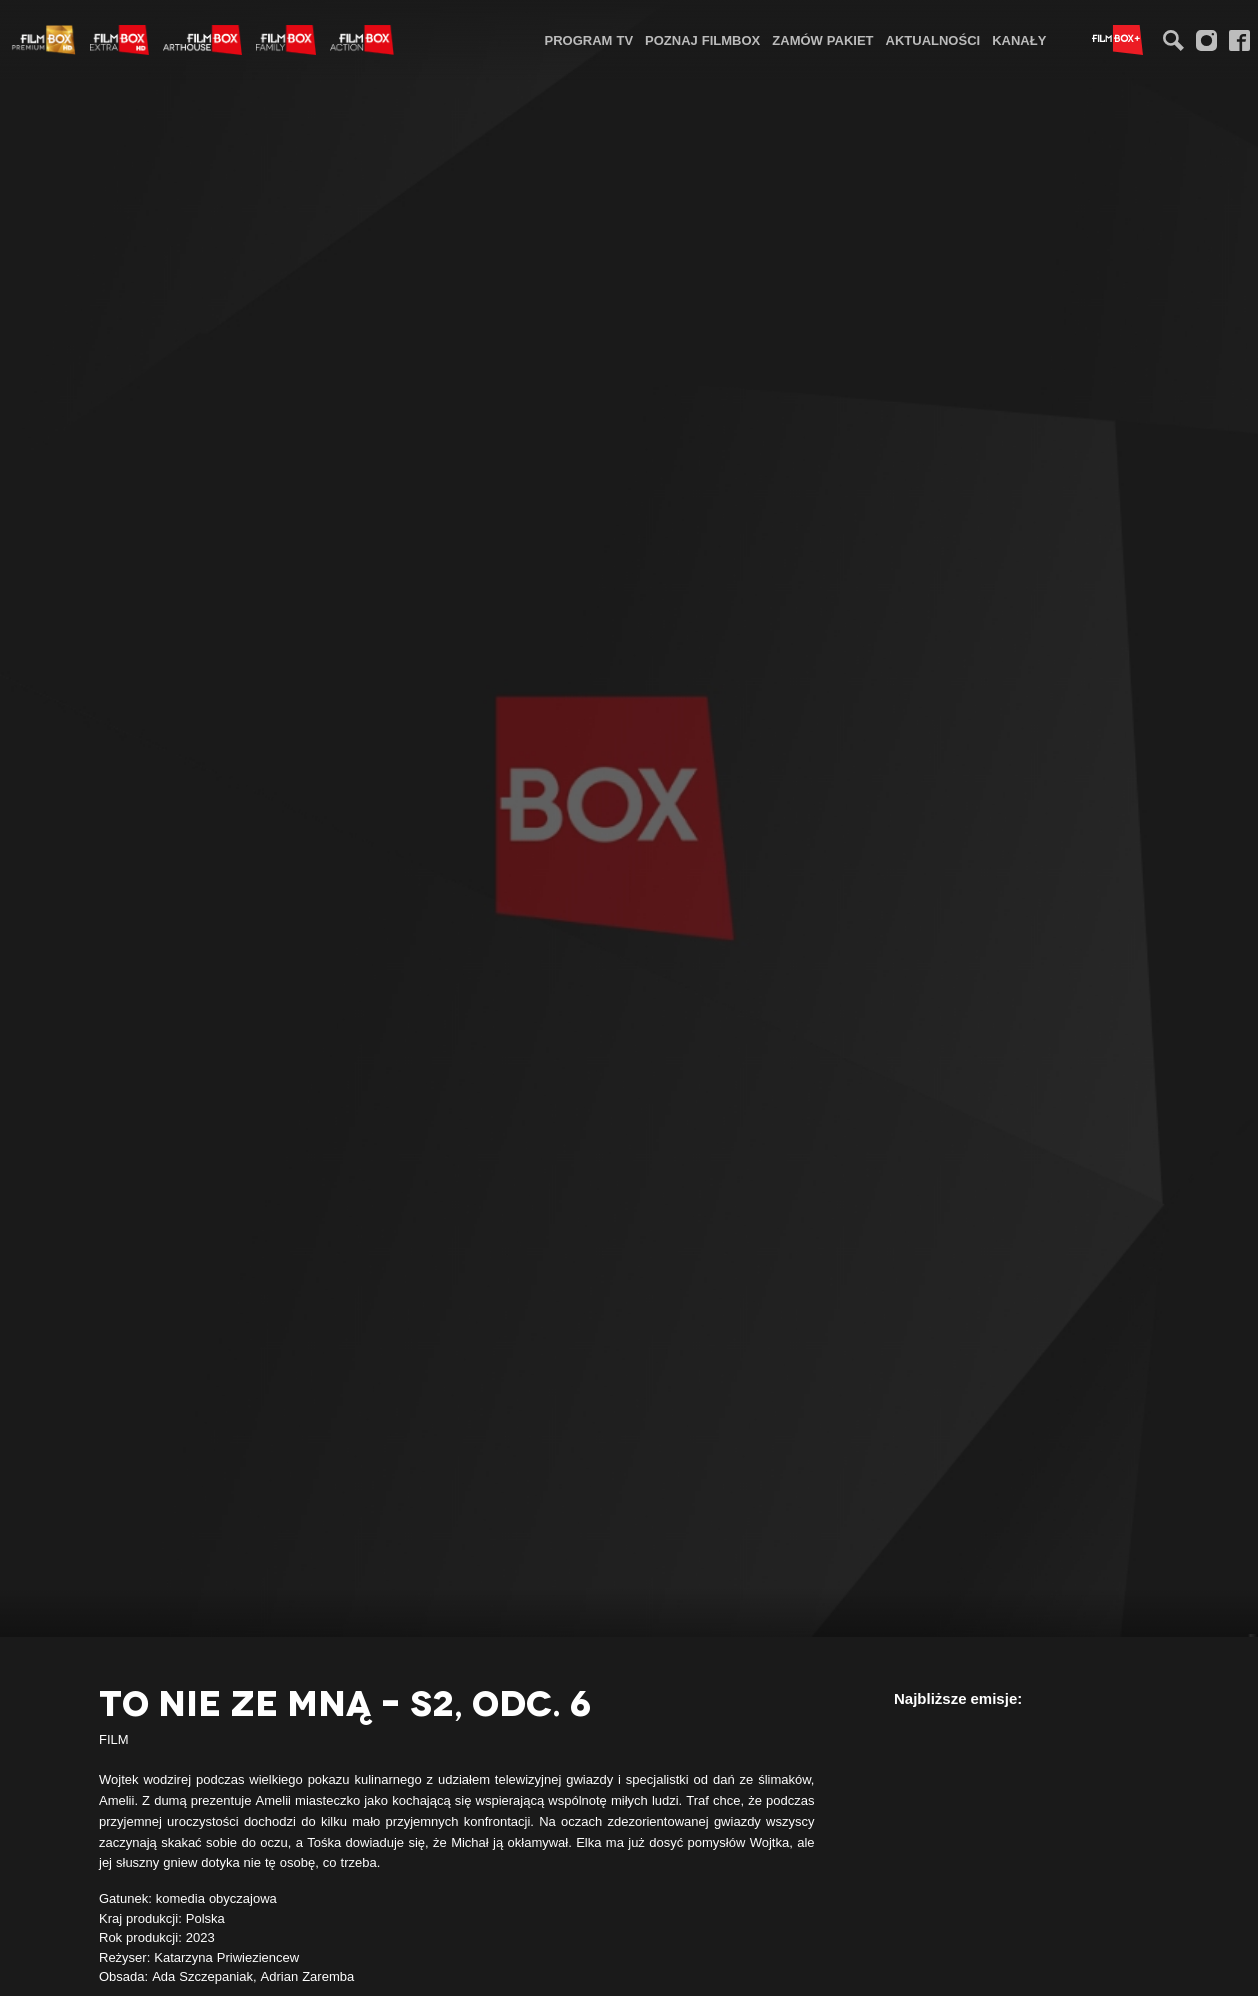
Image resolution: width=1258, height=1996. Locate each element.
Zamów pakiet (822, 40)
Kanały (1019, 40)
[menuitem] (589, 39)
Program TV (589, 40)
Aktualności (933, 40)
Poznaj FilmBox (702, 40)
